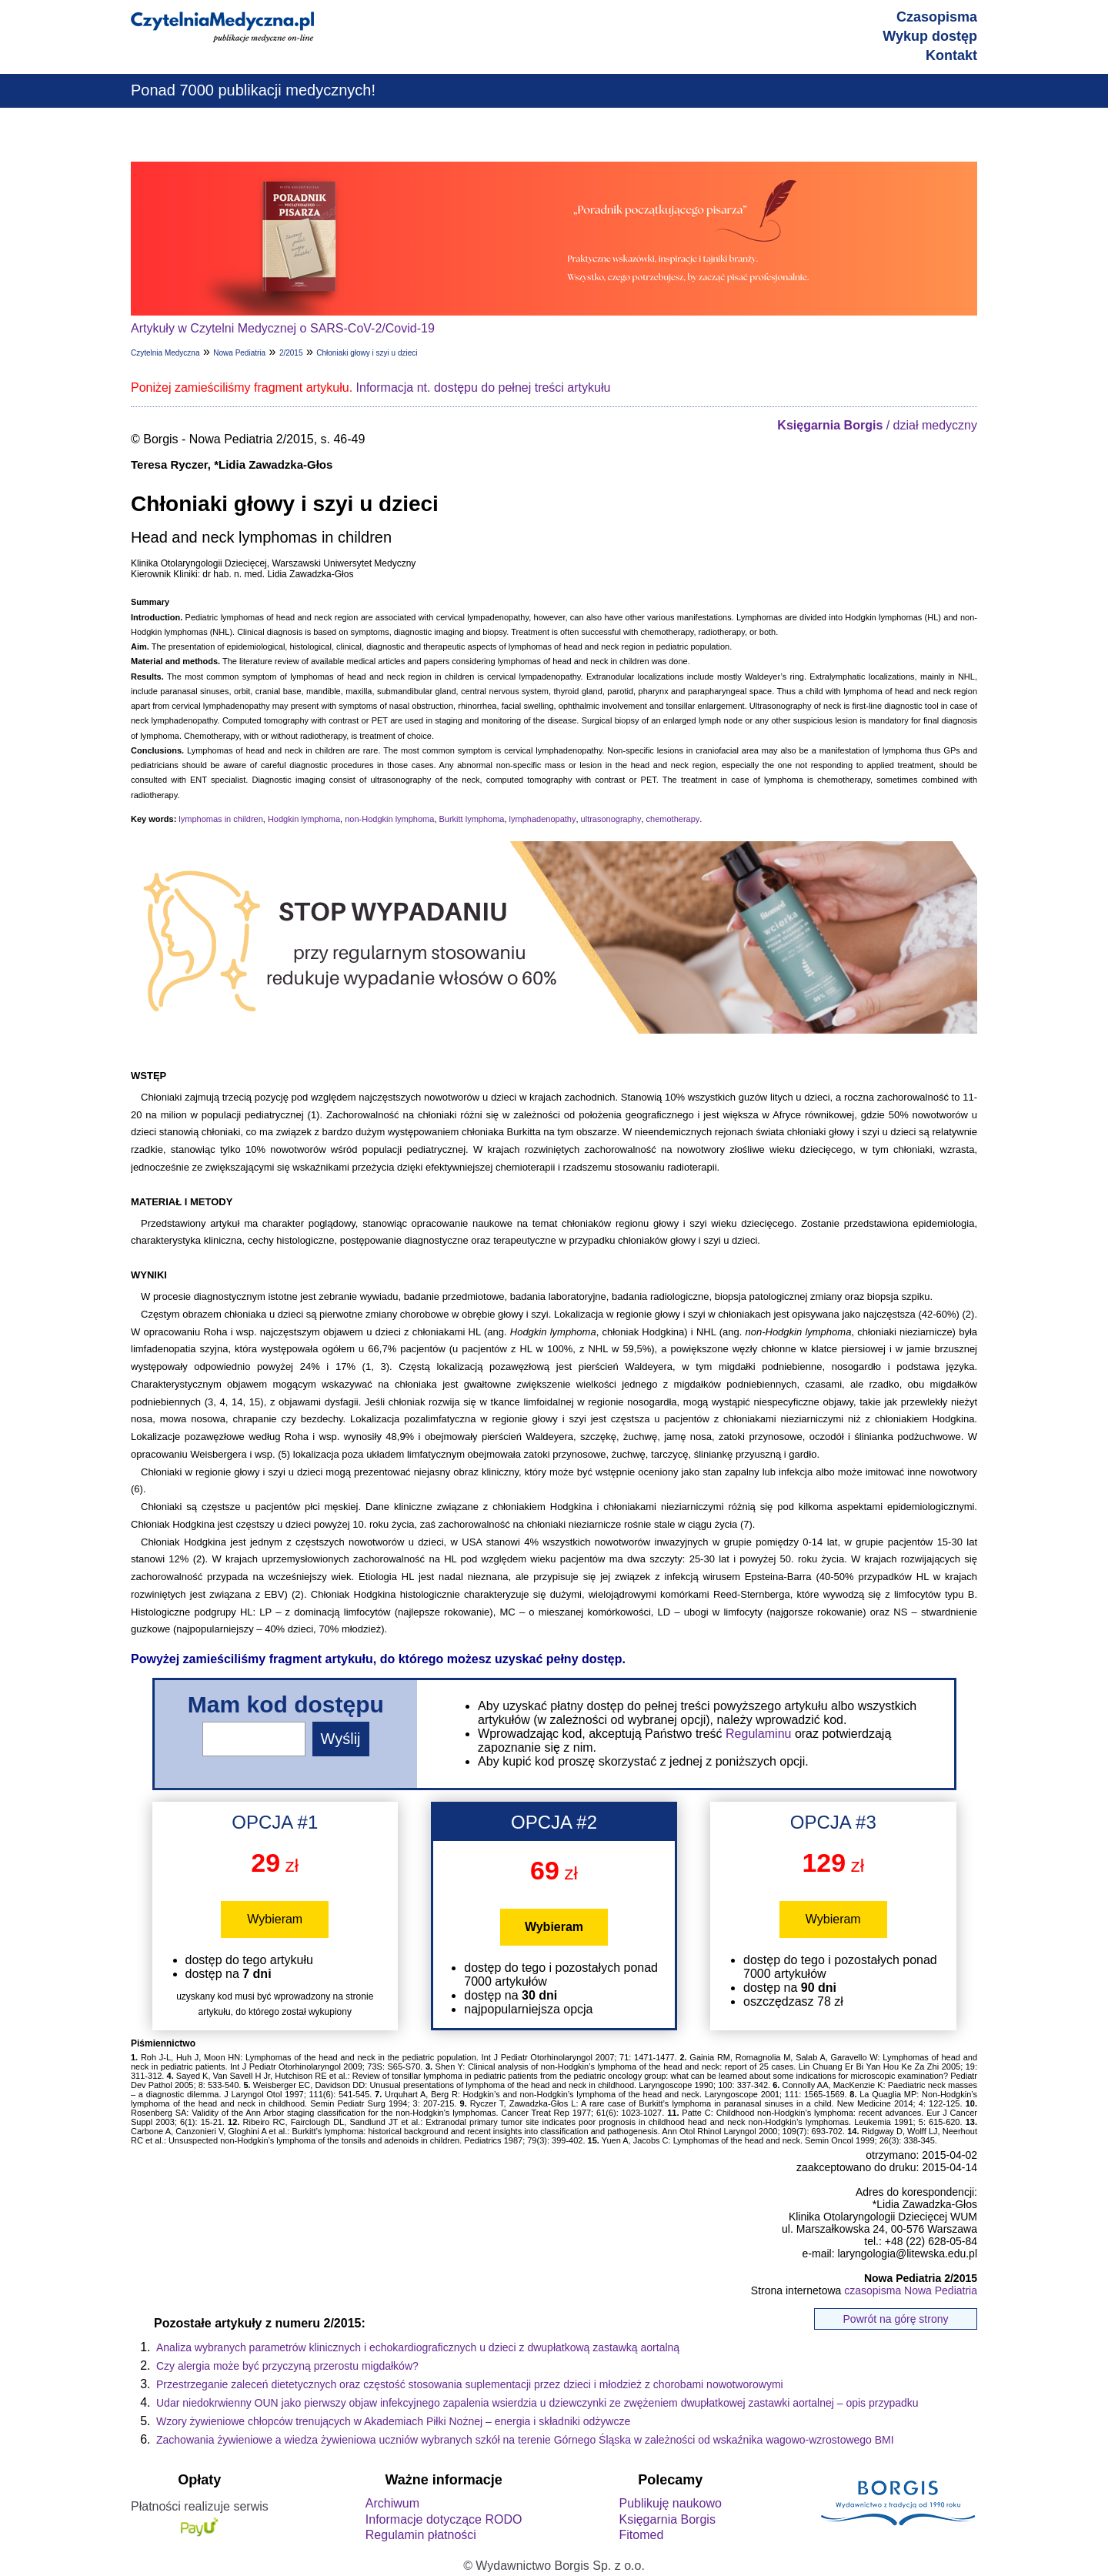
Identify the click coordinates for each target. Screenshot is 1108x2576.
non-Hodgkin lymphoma (389, 819)
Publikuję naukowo (670, 2503)
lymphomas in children (220, 819)
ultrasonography (611, 819)
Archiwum (392, 2503)
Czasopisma (936, 17)
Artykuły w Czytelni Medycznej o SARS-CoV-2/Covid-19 (283, 328)
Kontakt (951, 55)
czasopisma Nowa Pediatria (910, 2290)
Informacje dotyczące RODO (443, 2519)
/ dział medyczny (877, 425)
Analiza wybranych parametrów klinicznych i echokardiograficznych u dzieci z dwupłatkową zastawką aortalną (417, 2347)
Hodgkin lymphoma (304, 819)
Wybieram (274, 1919)
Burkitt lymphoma (472, 819)
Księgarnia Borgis (667, 2519)
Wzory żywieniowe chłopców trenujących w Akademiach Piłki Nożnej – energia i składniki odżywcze (393, 2421)
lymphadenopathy (542, 819)
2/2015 (291, 353)
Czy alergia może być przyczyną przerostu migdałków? (287, 2366)
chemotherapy (673, 819)
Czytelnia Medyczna (165, 353)
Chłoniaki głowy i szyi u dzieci (366, 353)
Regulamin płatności (420, 2534)
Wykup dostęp (930, 36)
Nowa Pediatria (239, 353)
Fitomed (641, 2534)
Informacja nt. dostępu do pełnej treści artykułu (483, 387)
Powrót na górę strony (896, 2319)
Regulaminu (758, 1733)
